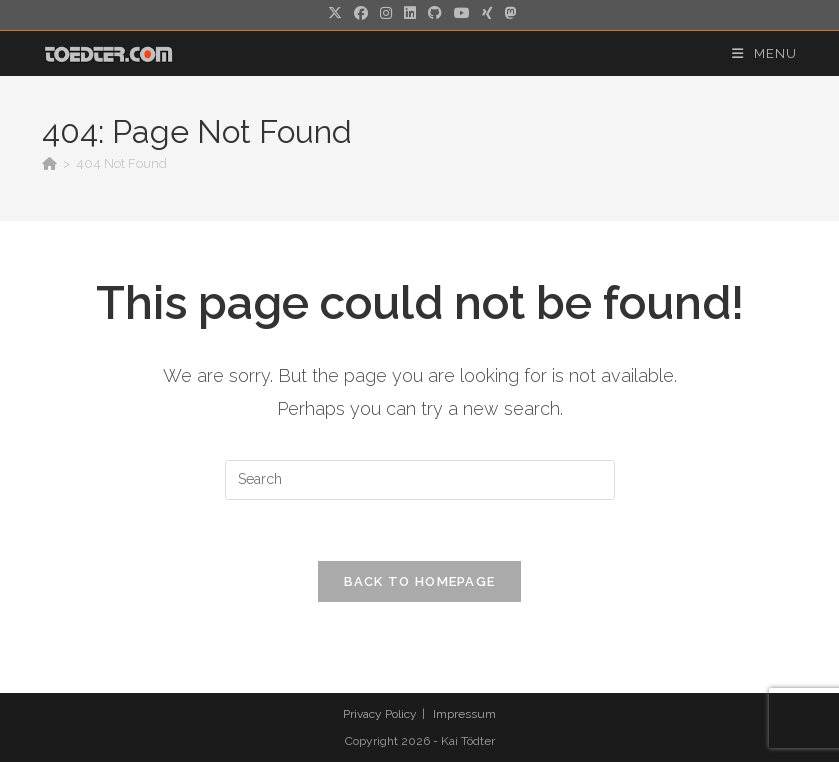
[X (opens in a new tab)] (335, 13)
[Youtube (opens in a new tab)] (462, 13)
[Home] (49, 163)
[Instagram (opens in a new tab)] (386, 13)
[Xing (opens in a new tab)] (487, 13)
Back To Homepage (420, 581)
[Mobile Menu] (764, 53)
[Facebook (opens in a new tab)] (361, 13)
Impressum (464, 714)
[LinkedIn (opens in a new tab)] (410, 13)
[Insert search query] (420, 480)
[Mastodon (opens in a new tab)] (508, 13)
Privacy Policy (380, 714)
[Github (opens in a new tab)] (435, 13)
